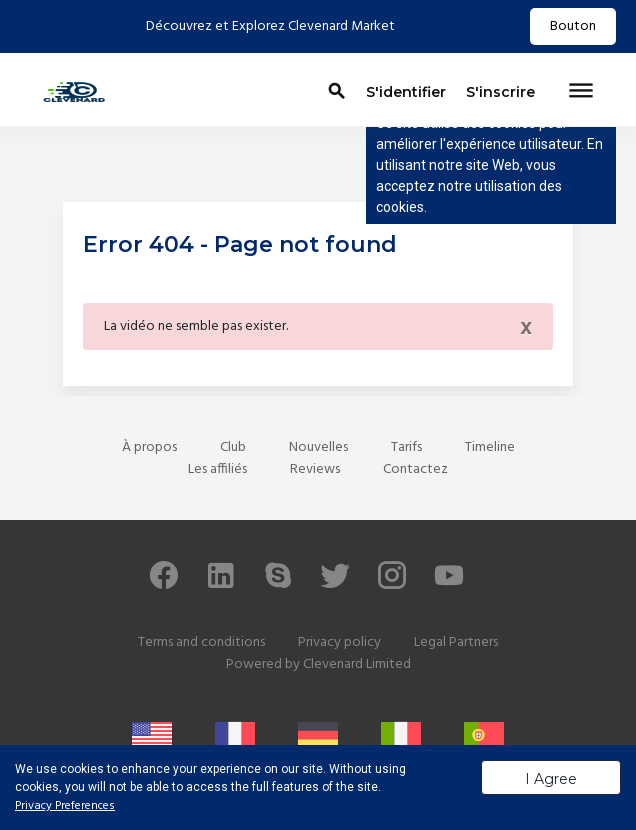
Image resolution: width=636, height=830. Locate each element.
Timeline (490, 447)
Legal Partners (456, 642)
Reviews (315, 469)
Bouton (573, 26)
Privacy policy (339, 642)
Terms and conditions (201, 642)
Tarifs (406, 447)
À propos (149, 447)
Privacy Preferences (65, 806)
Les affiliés (217, 469)
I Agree (551, 779)
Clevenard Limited (357, 664)
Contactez (415, 469)
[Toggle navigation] (581, 92)
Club (233, 447)
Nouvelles (318, 447)
